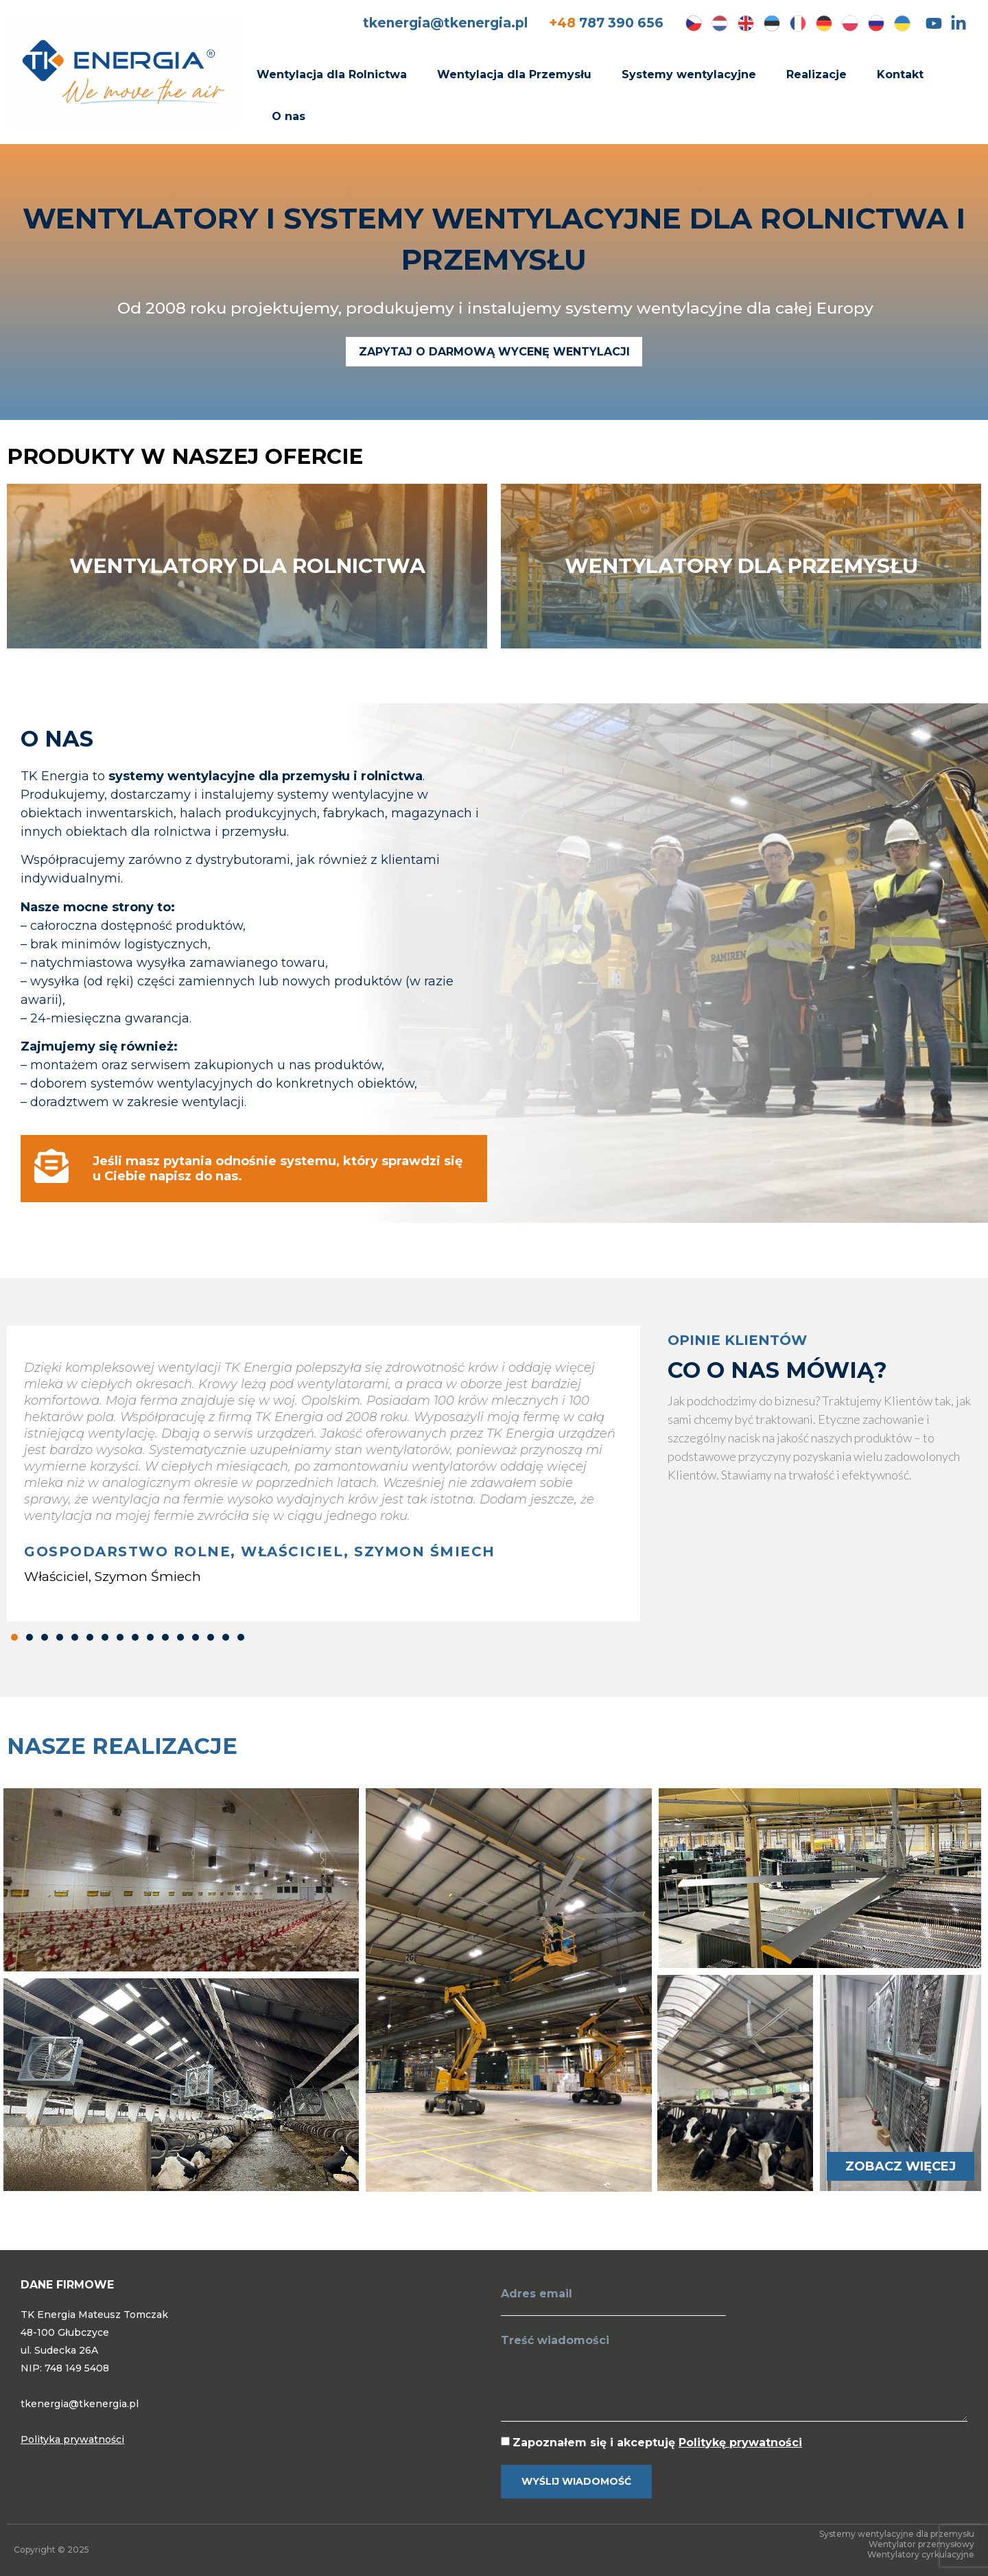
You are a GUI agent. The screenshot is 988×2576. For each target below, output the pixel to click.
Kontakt (900, 74)
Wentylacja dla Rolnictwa (332, 74)
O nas (288, 116)
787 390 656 (606, 23)
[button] (14, 1637)
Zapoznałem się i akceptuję (657, 2442)
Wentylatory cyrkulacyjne (920, 2554)
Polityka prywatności (72, 2439)
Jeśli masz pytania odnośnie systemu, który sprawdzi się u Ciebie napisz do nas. (277, 1169)
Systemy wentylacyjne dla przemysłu (896, 2534)
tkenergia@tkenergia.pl (445, 23)
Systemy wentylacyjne (689, 74)
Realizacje (816, 74)
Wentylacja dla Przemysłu (514, 74)
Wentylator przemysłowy (921, 2544)
